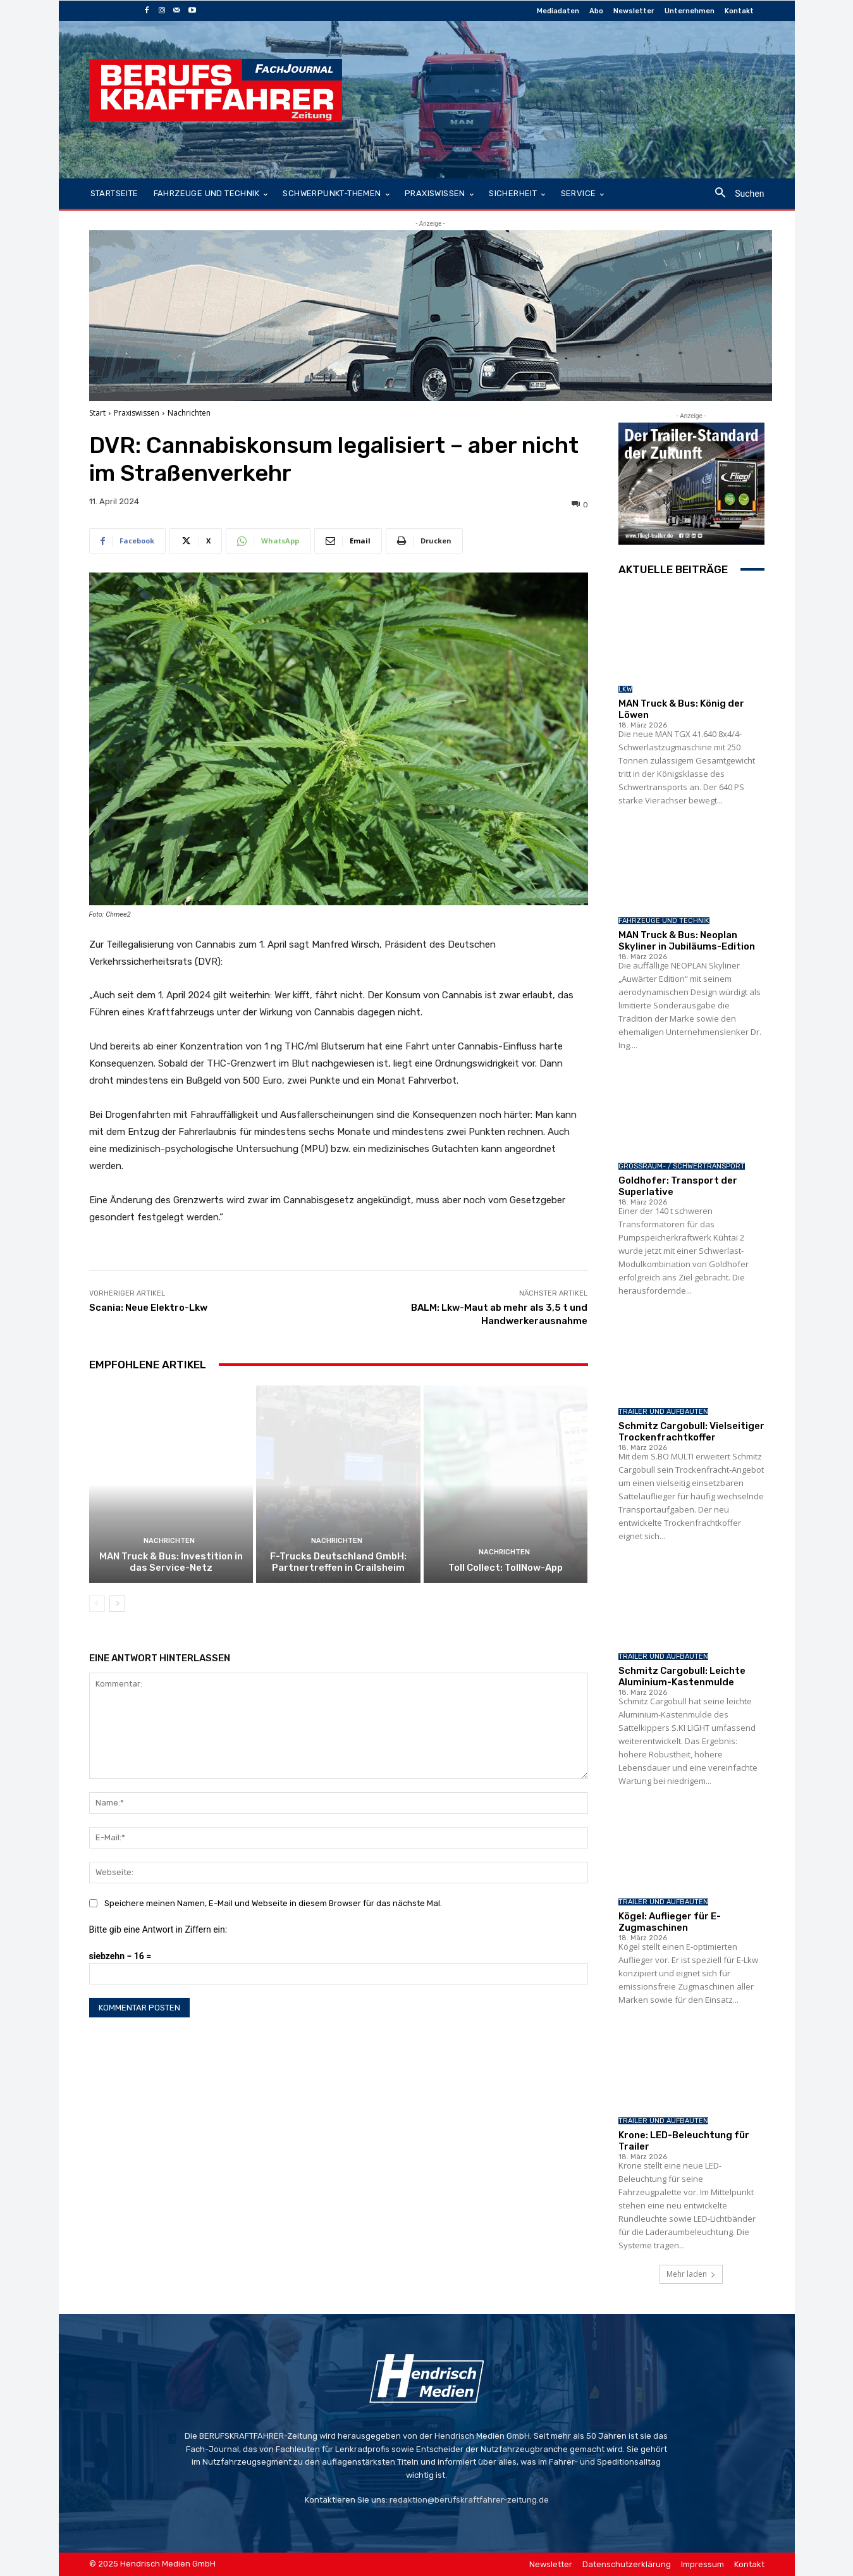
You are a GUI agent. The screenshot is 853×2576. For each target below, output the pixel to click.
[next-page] (117, 1603)
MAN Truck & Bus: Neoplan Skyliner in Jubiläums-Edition (686, 940)
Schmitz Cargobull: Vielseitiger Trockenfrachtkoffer (691, 1431)
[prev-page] (97, 1603)
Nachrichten (189, 412)
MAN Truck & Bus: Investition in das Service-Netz (171, 1562)
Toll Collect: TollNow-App (505, 1567)
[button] (734, 194)
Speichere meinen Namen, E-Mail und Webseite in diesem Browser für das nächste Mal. (273, 1903)
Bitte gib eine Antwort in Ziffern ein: (158, 1929)
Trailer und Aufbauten (663, 1411)
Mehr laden (691, 2274)
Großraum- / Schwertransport (681, 1166)
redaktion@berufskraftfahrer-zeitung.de (469, 2500)
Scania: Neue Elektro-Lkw (150, 1307)
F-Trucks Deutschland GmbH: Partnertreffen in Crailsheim (338, 1562)
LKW (625, 689)
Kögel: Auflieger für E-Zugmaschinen (669, 1921)
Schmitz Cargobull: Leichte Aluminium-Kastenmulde (682, 1676)
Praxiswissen (136, 412)
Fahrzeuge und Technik (663, 920)
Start (97, 412)
